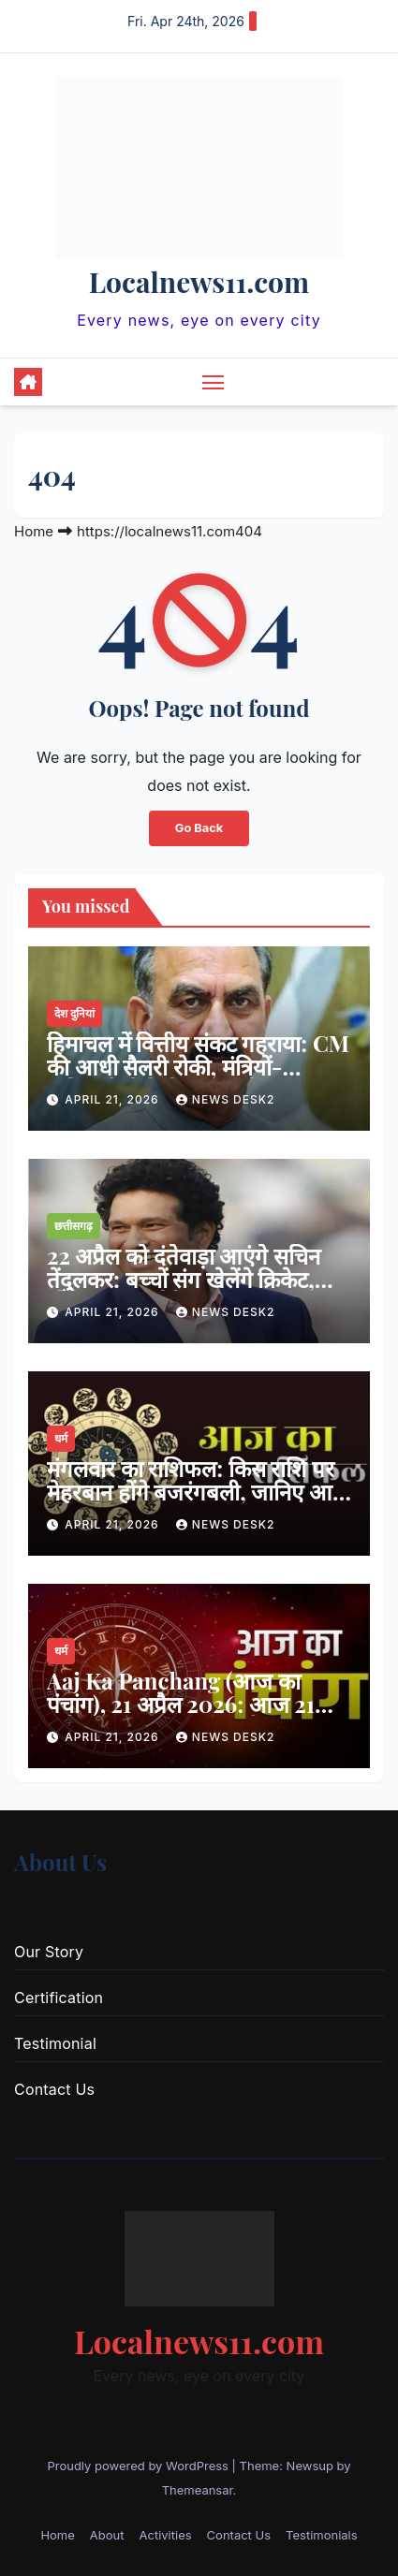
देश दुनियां (74, 1013)
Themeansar (197, 2489)
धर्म (60, 1438)
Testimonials (322, 2534)
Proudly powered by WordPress (139, 2465)
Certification (58, 1997)
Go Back (199, 828)
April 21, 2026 (114, 1099)
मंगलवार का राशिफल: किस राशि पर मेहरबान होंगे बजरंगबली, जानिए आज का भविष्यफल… (198, 1491)
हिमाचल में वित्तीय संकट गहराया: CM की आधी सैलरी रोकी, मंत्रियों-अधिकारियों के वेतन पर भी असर (198, 1066)
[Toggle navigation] (213, 382)
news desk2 (225, 1099)
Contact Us (54, 2089)
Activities (165, 2534)
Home (33, 531)
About (107, 2534)
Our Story (48, 1951)
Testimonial (55, 2043)
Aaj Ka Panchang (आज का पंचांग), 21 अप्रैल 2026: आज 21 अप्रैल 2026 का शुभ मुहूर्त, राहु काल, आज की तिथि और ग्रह (194, 1715)
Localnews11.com (199, 281)
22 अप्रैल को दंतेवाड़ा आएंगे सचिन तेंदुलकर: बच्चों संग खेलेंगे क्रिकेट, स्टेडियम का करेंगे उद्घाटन (183, 1278)
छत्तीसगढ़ (73, 1226)
